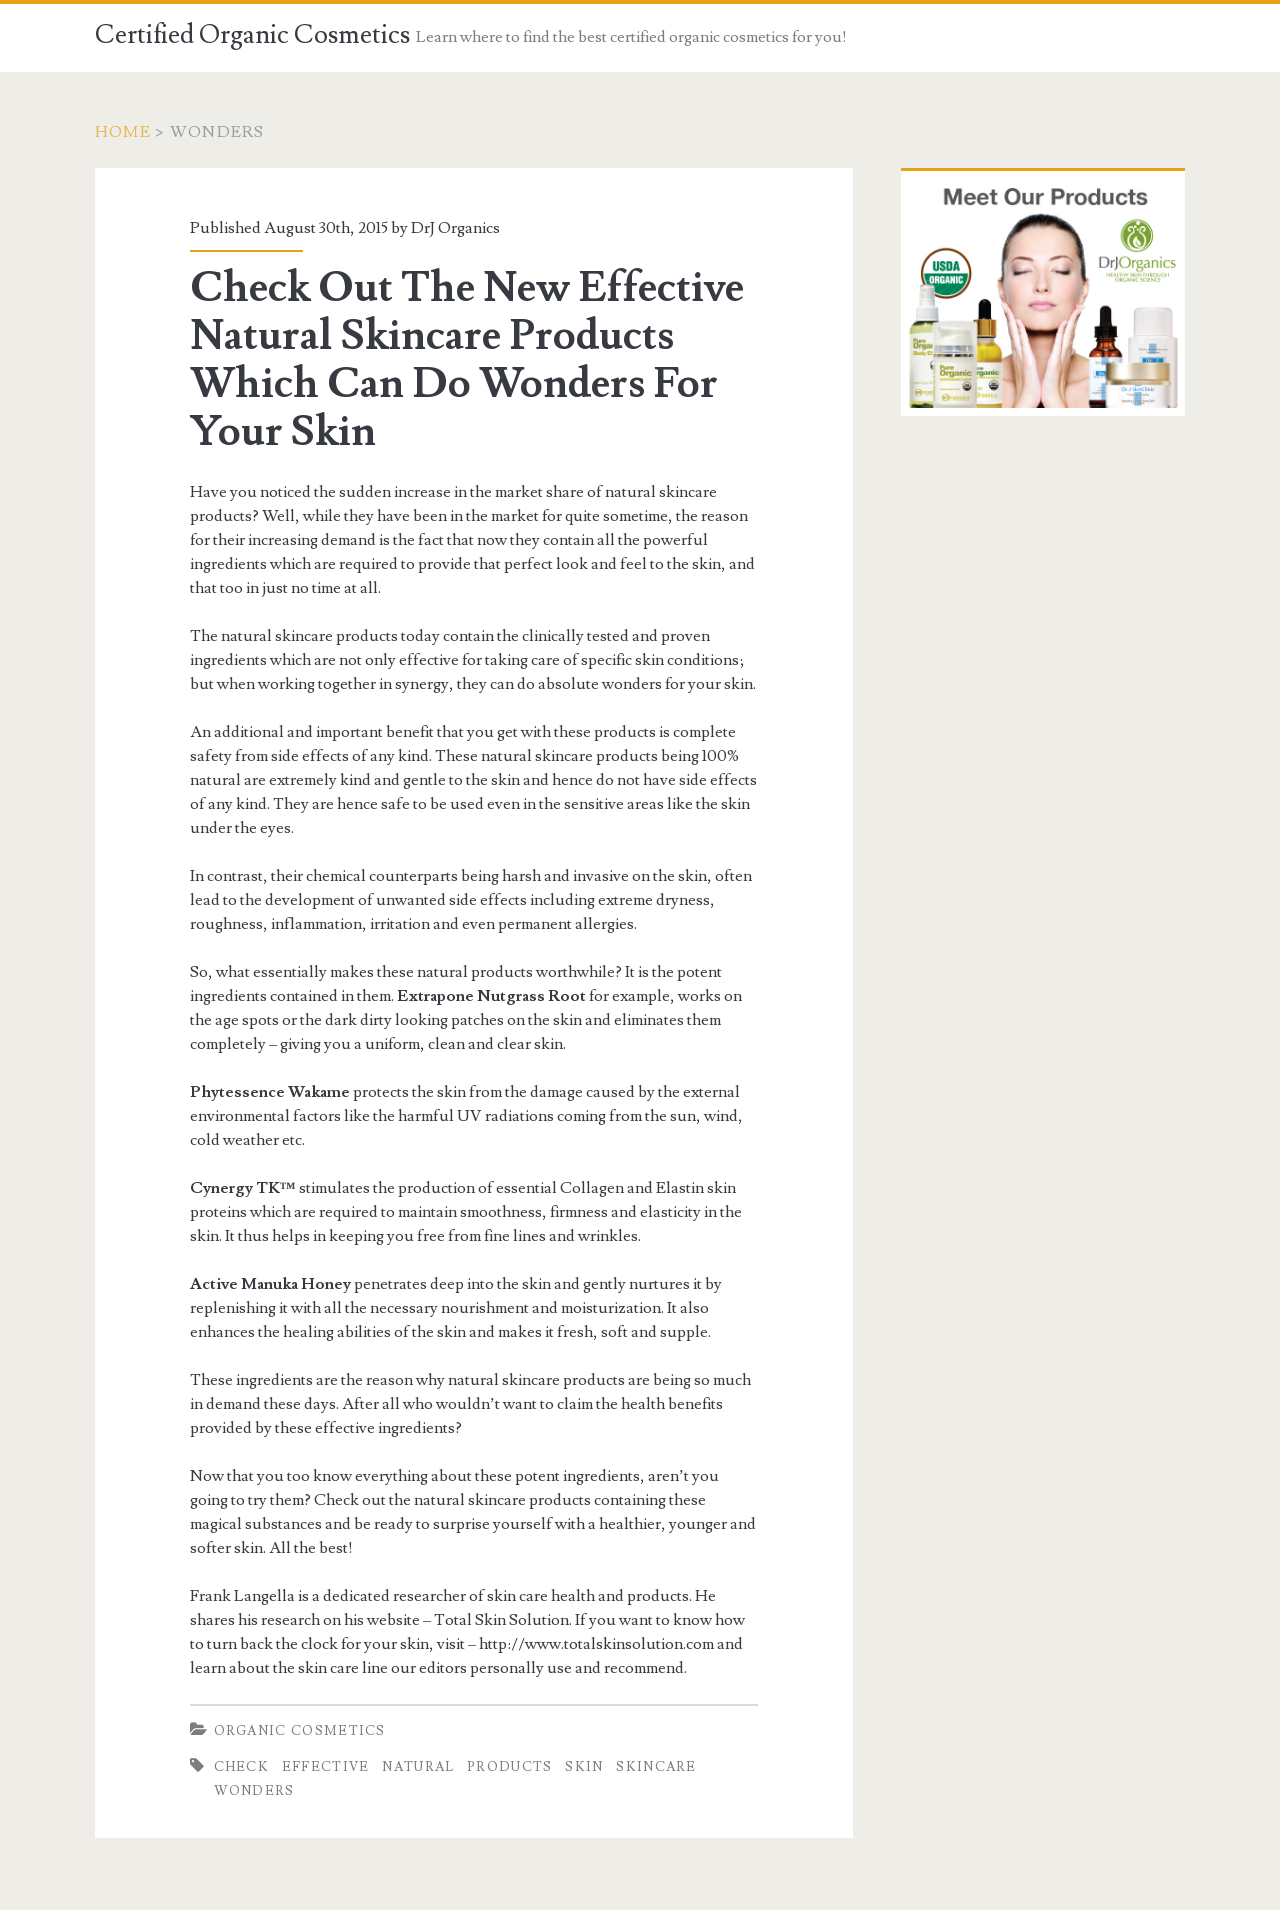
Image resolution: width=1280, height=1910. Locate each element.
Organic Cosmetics (300, 1731)
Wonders (254, 1791)
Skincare (656, 1767)
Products (509, 1767)
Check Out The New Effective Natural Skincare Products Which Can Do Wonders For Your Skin (467, 360)
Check (242, 1767)
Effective (326, 1767)
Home (123, 132)
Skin (584, 1767)
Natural (418, 1767)
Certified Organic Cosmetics (252, 35)
